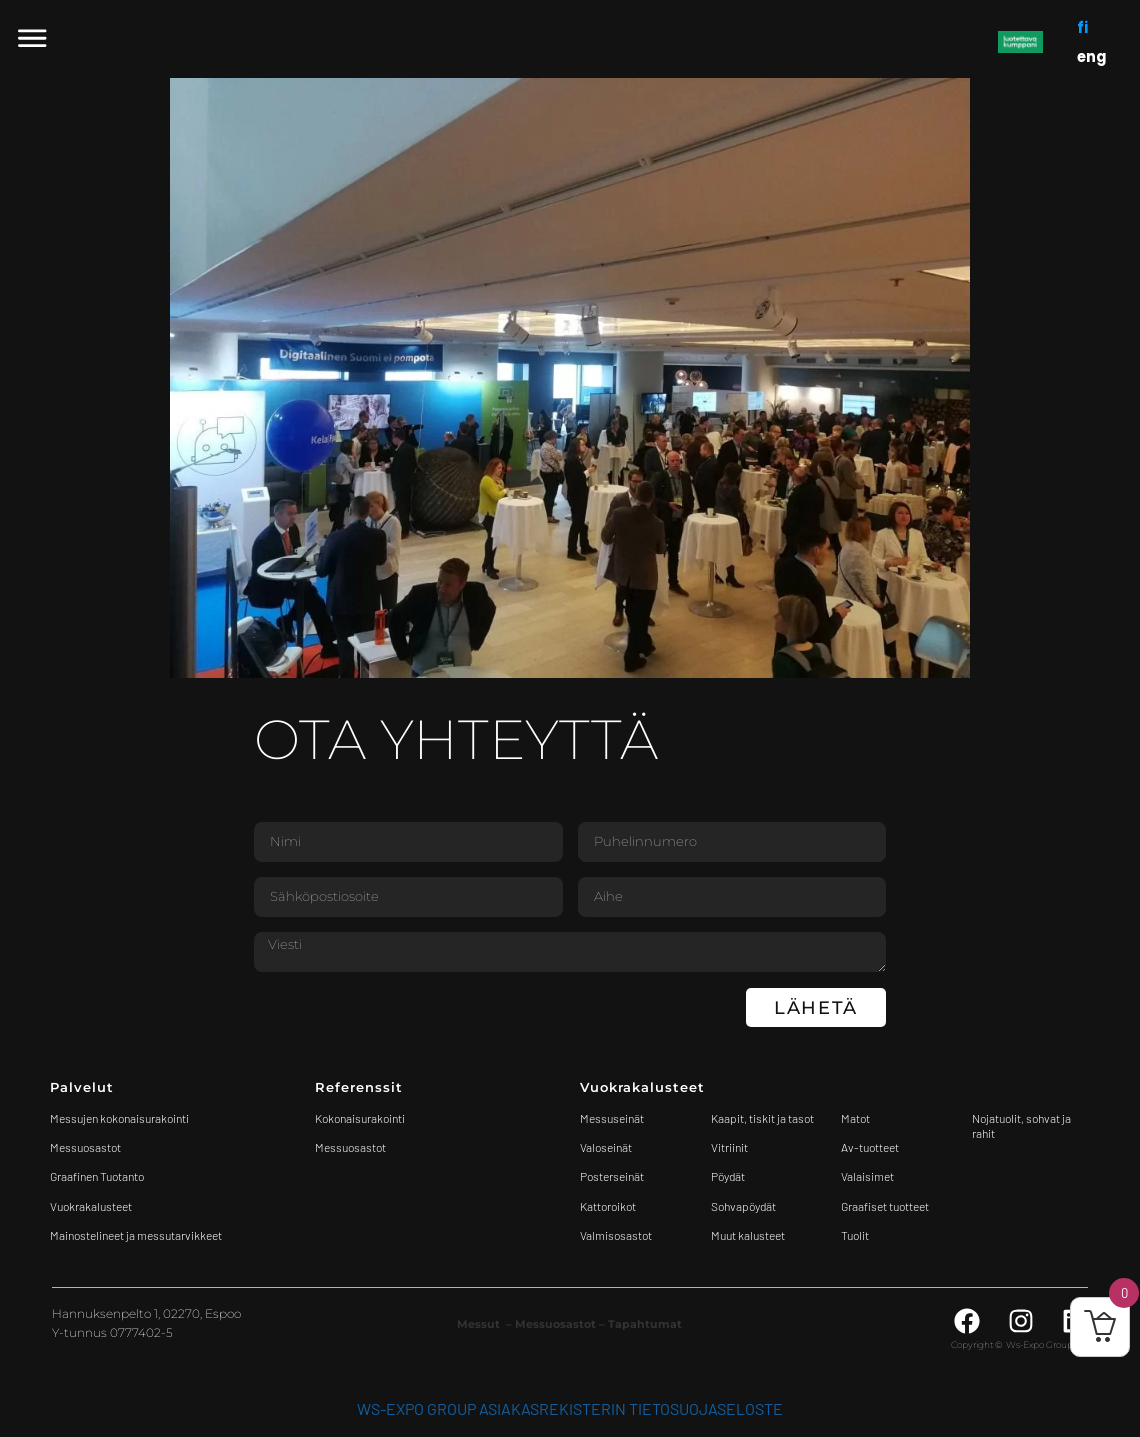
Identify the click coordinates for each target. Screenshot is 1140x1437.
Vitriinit (729, 1147)
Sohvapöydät (743, 1206)
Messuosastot (350, 1147)
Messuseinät (612, 1118)
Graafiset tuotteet (885, 1206)
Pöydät (728, 1176)
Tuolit (856, 1235)
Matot (855, 1118)
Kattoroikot (608, 1206)
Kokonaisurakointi (360, 1118)
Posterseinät (612, 1176)
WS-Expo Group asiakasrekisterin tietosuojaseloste (570, 1408)
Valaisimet (867, 1176)
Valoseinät (606, 1147)
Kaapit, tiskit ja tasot (762, 1118)
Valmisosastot (616, 1235)
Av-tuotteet (870, 1147)
